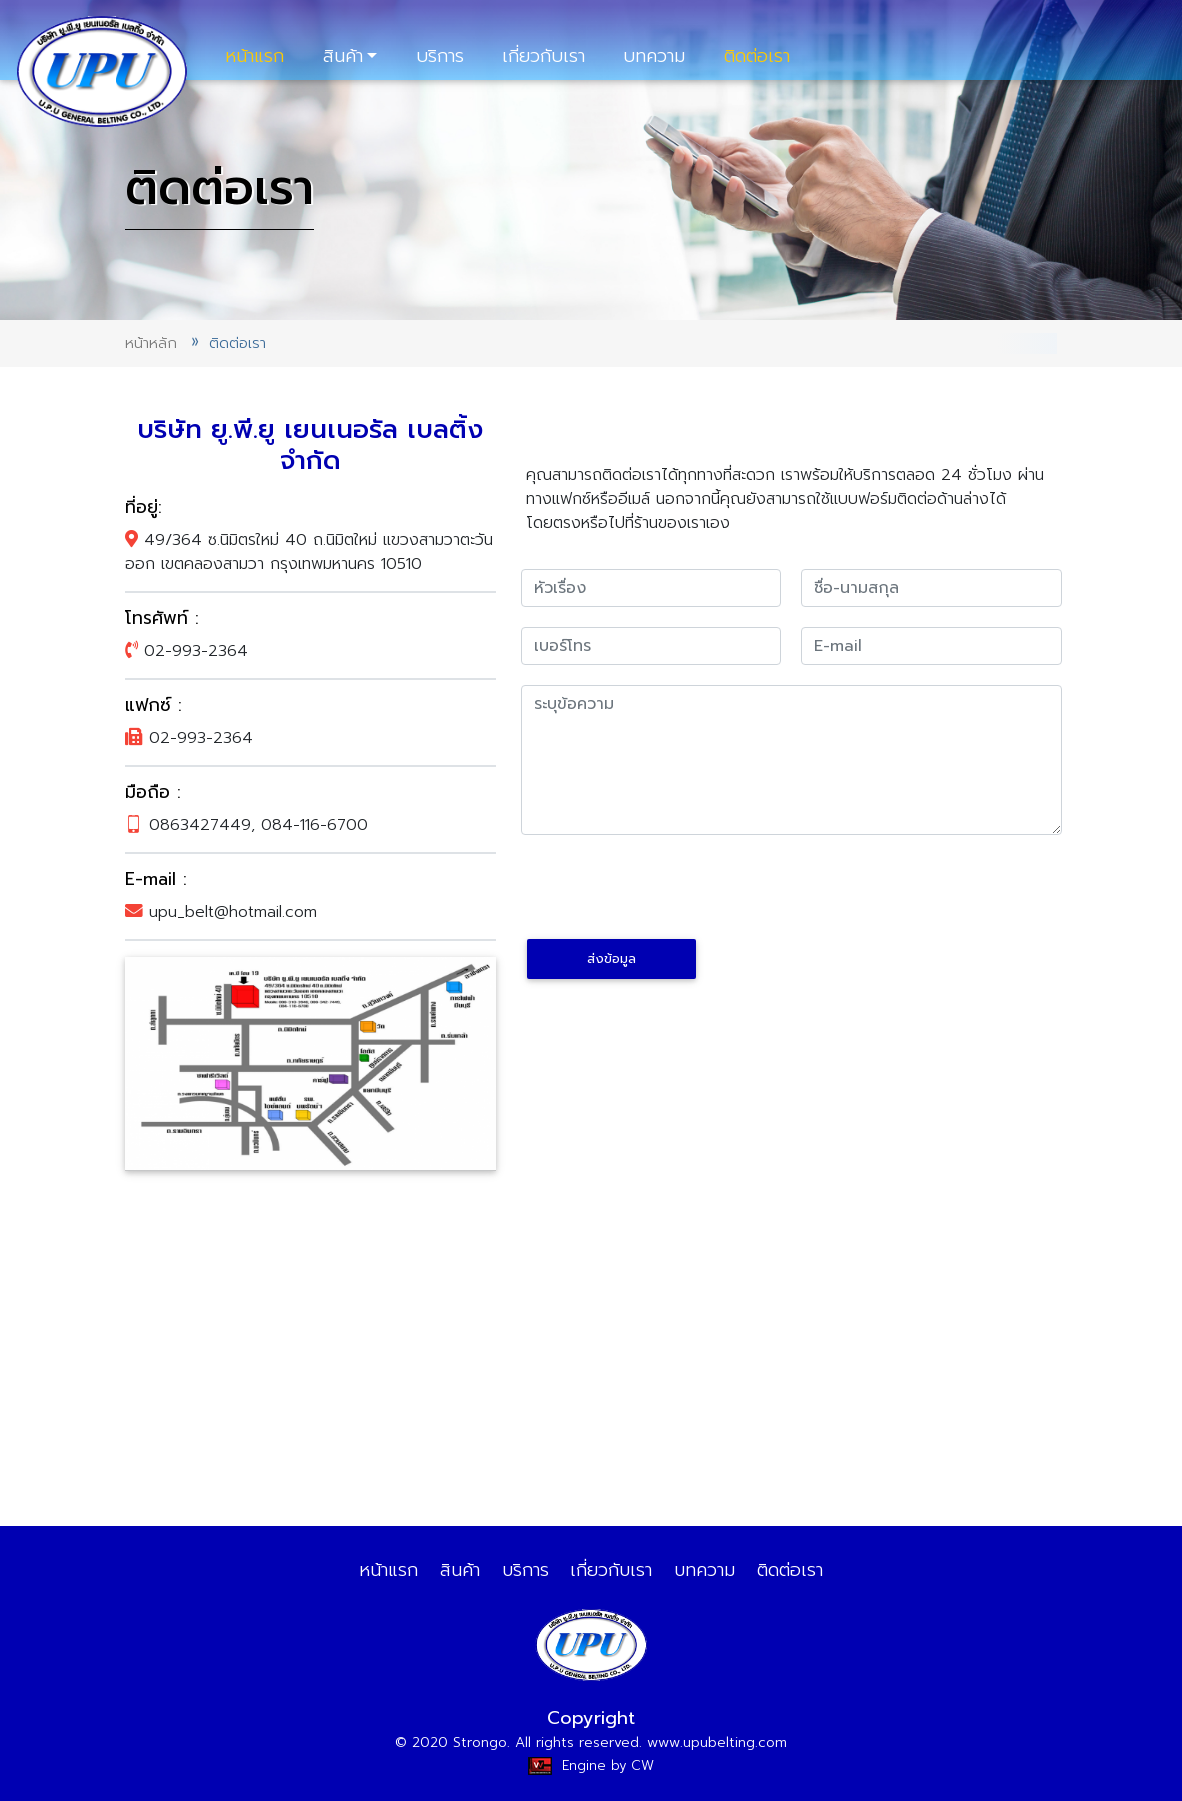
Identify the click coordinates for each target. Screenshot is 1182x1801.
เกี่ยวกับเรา (543, 56)
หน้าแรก (254, 56)
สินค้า (343, 56)
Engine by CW (591, 1765)
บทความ (654, 56)
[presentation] (673, 894)
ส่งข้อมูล (611, 958)
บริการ (440, 56)
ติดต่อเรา (757, 56)
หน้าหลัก (151, 343)
